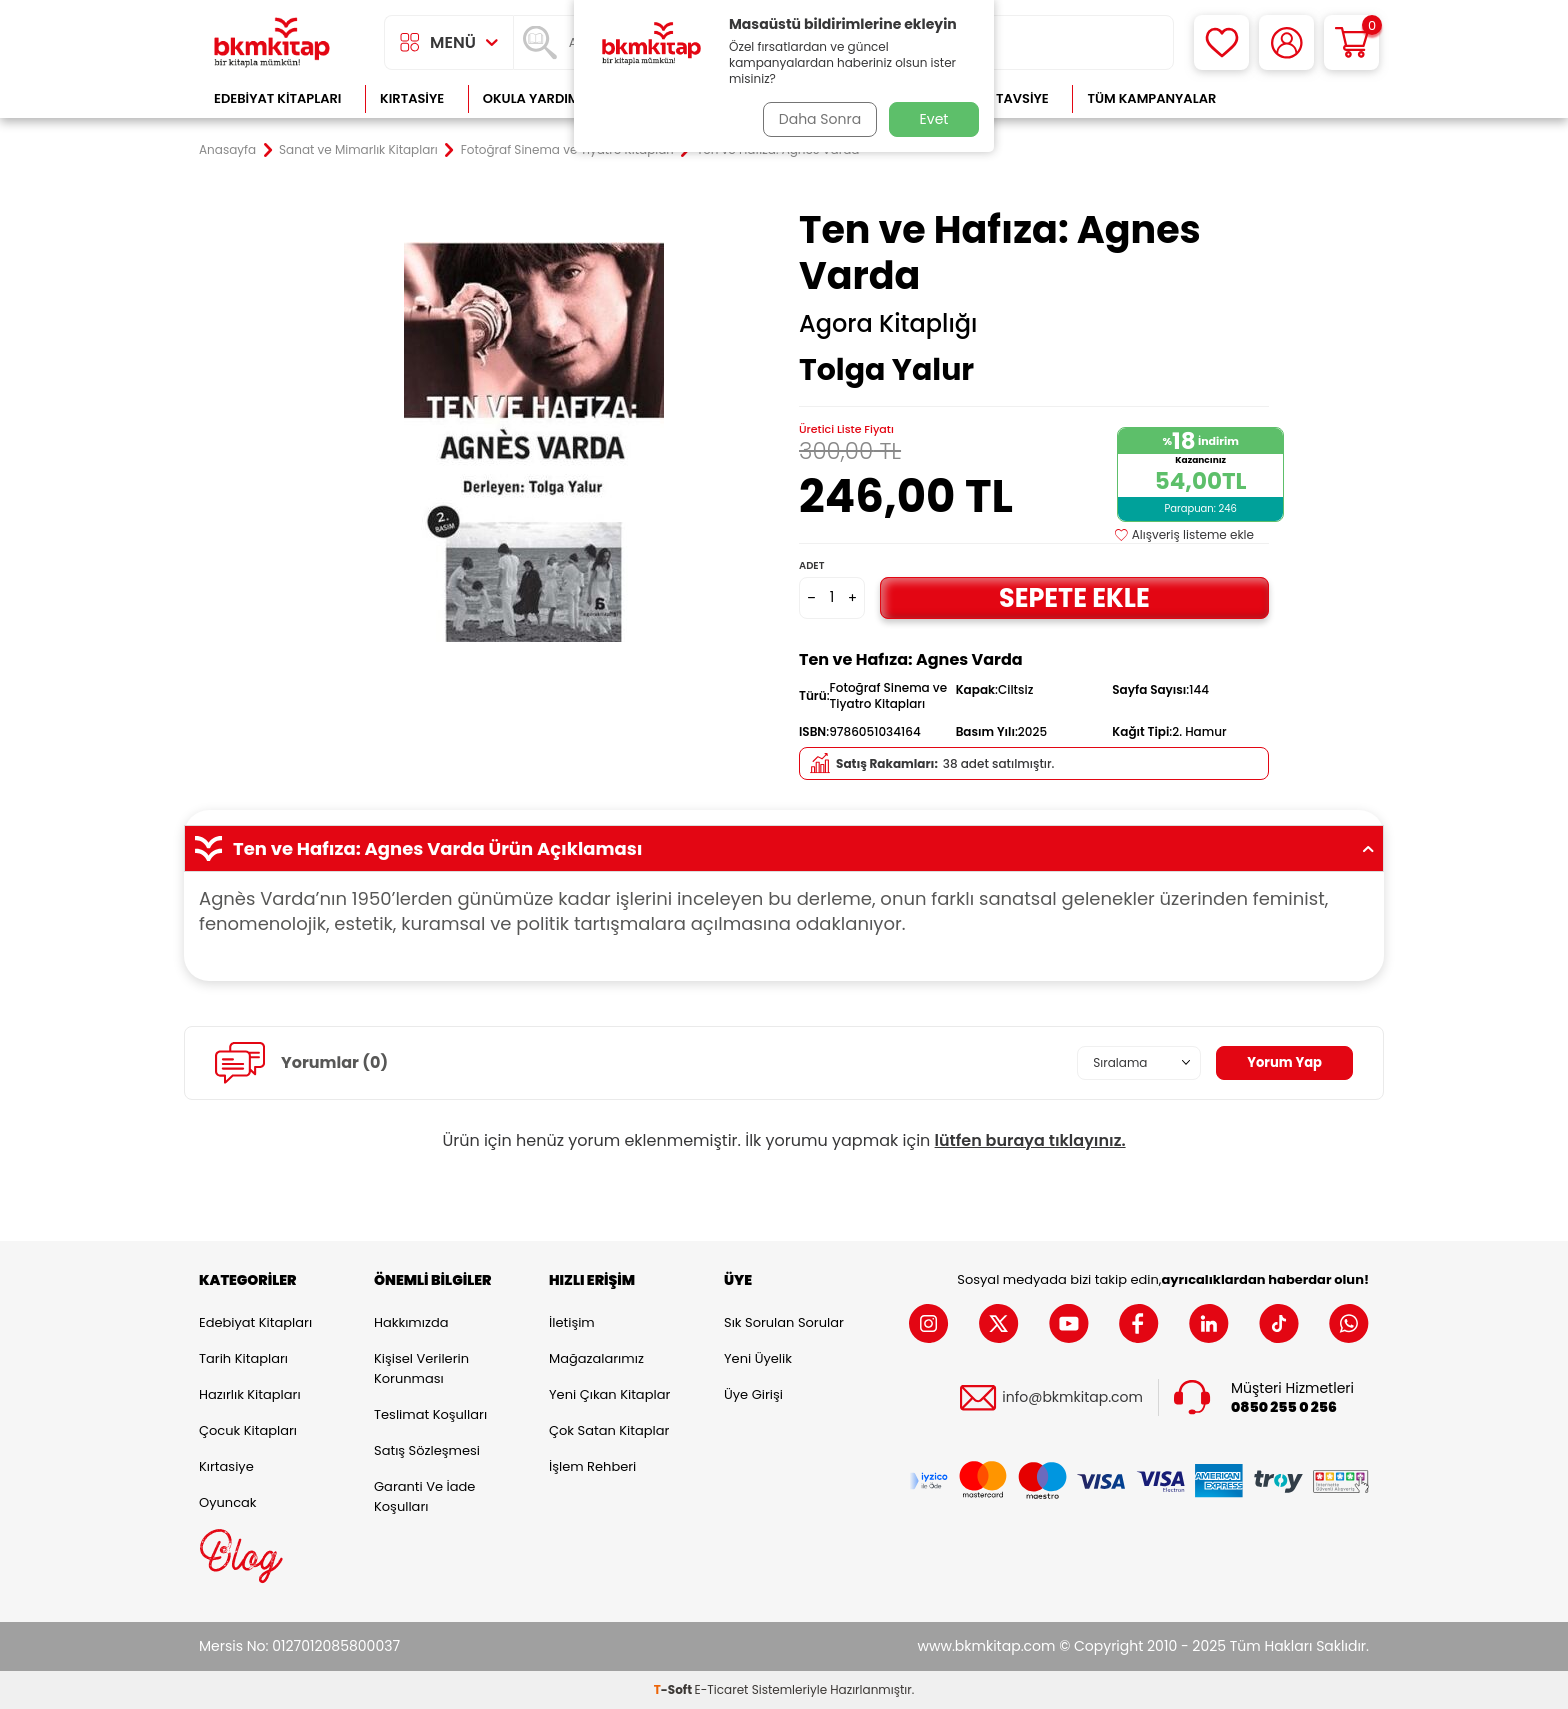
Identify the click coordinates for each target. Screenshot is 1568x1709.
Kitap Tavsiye (1002, 98)
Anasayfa (227, 150)
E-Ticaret (722, 1689)
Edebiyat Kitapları (277, 98)
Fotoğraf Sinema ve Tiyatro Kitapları (567, 150)
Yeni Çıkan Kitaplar (609, 1394)
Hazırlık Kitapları (250, 1394)
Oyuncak (228, 1502)
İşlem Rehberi (592, 1466)
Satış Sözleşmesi (427, 1450)
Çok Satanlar (1304, 98)
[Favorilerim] (1221, 42)
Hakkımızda (411, 1322)
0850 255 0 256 (1284, 1407)
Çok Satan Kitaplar (609, 1430)
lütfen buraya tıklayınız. (1030, 1140)
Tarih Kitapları (243, 1358)
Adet (811, 565)
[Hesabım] (1286, 42)
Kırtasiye (412, 98)
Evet (934, 119)
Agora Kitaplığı (888, 324)
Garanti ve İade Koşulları (424, 1496)
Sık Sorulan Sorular (784, 1322)
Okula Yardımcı (538, 98)
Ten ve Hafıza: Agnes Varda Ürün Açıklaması (784, 849)
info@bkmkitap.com (1072, 1397)
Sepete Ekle (1074, 597)
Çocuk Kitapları (248, 1430)
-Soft (674, 1689)
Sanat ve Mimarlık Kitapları (358, 150)
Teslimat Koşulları (430, 1414)
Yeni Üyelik (758, 1358)
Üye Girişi (753, 1394)
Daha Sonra (817, 119)
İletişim (572, 1322)
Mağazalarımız (596, 1358)
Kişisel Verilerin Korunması (421, 1368)
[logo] (272, 42)
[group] (534, 442)
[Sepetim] (1351, 42)
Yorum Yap (1282, 1062)
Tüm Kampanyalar (1151, 98)
